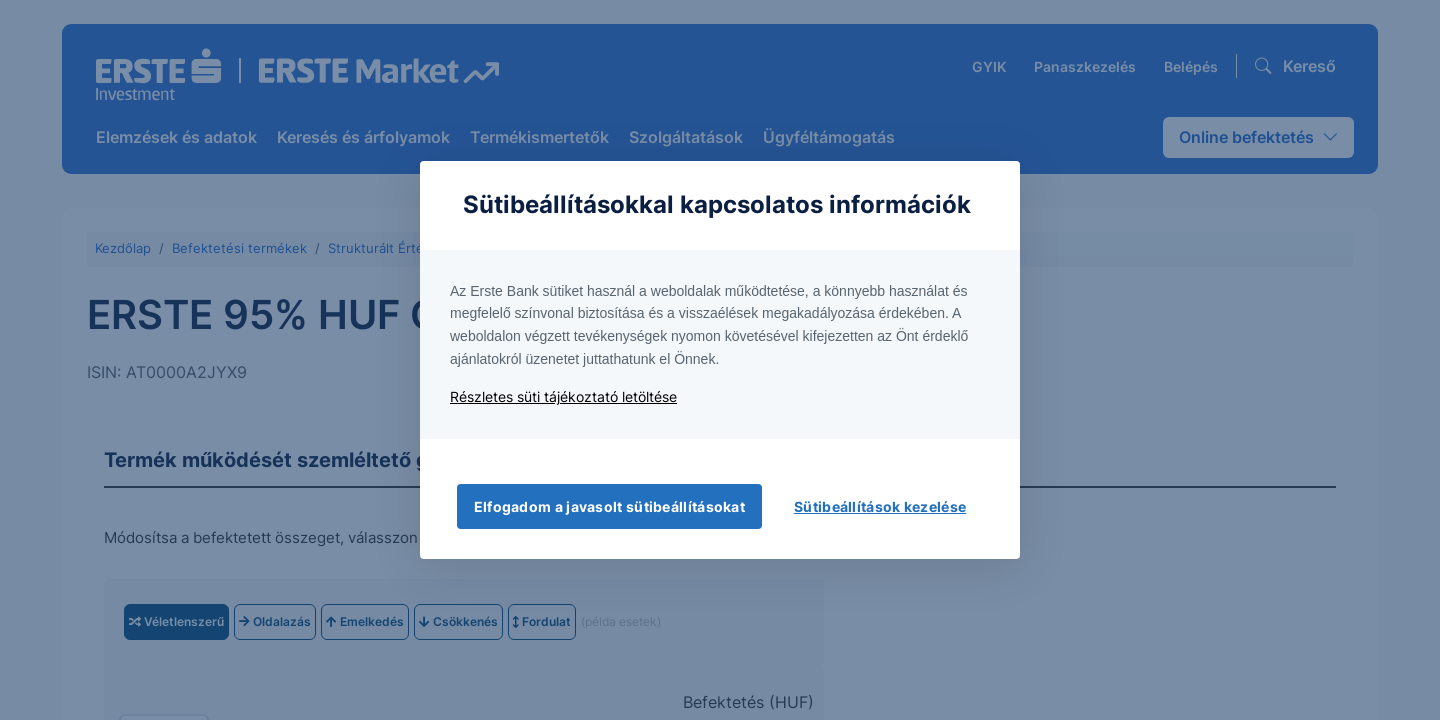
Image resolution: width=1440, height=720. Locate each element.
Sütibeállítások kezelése (880, 506)
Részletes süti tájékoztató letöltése (563, 396)
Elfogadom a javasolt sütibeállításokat (609, 506)
